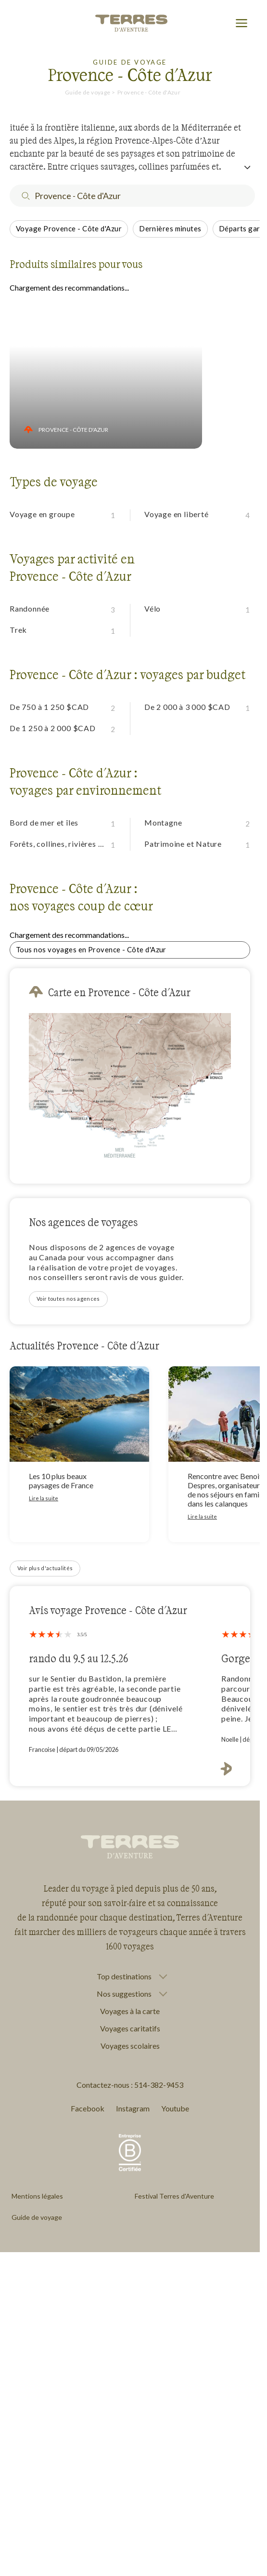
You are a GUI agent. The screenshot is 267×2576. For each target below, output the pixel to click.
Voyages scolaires (130, 2045)
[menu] (241, 23)
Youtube (175, 2108)
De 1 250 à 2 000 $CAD (53, 728)
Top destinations (124, 1976)
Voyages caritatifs (130, 2028)
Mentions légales (37, 2196)
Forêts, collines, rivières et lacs (60, 843)
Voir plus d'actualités (45, 1568)
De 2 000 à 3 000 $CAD (187, 706)
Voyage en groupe (42, 514)
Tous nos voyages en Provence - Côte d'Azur (91, 949)
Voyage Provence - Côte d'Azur (69, 228)
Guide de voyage (87, 92)
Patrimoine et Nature (183, 843)
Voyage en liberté (176, 514)
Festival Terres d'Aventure (174, 2196)
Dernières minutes (170, 228)
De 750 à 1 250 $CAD (49, 706)
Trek (18, 629)
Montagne (163, 822)
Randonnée (30, 608)
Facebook (87, 2108)
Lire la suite (43, 1498)
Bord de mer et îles (44, 822)
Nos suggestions (124, 1994)
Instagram (133, 2108)
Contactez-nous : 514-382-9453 (129, 2084)
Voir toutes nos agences (68, 1298)
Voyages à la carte (130, 2010)
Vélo (152, 608)
